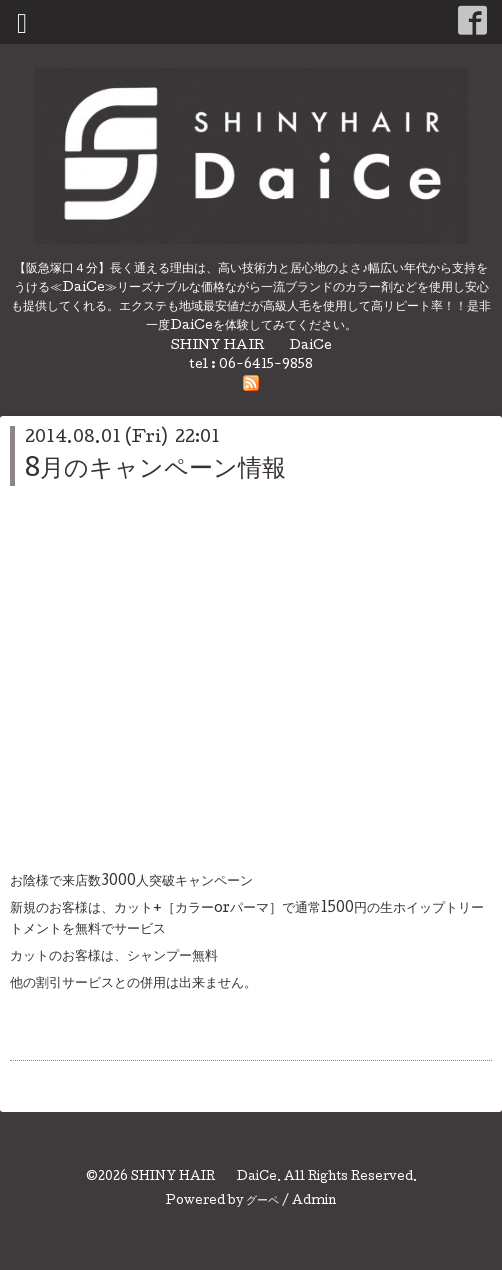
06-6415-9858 (266, 365)
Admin (314, 1202)
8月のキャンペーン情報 (155, 470)
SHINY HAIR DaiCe (204, 1178)
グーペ (262, 1202)
